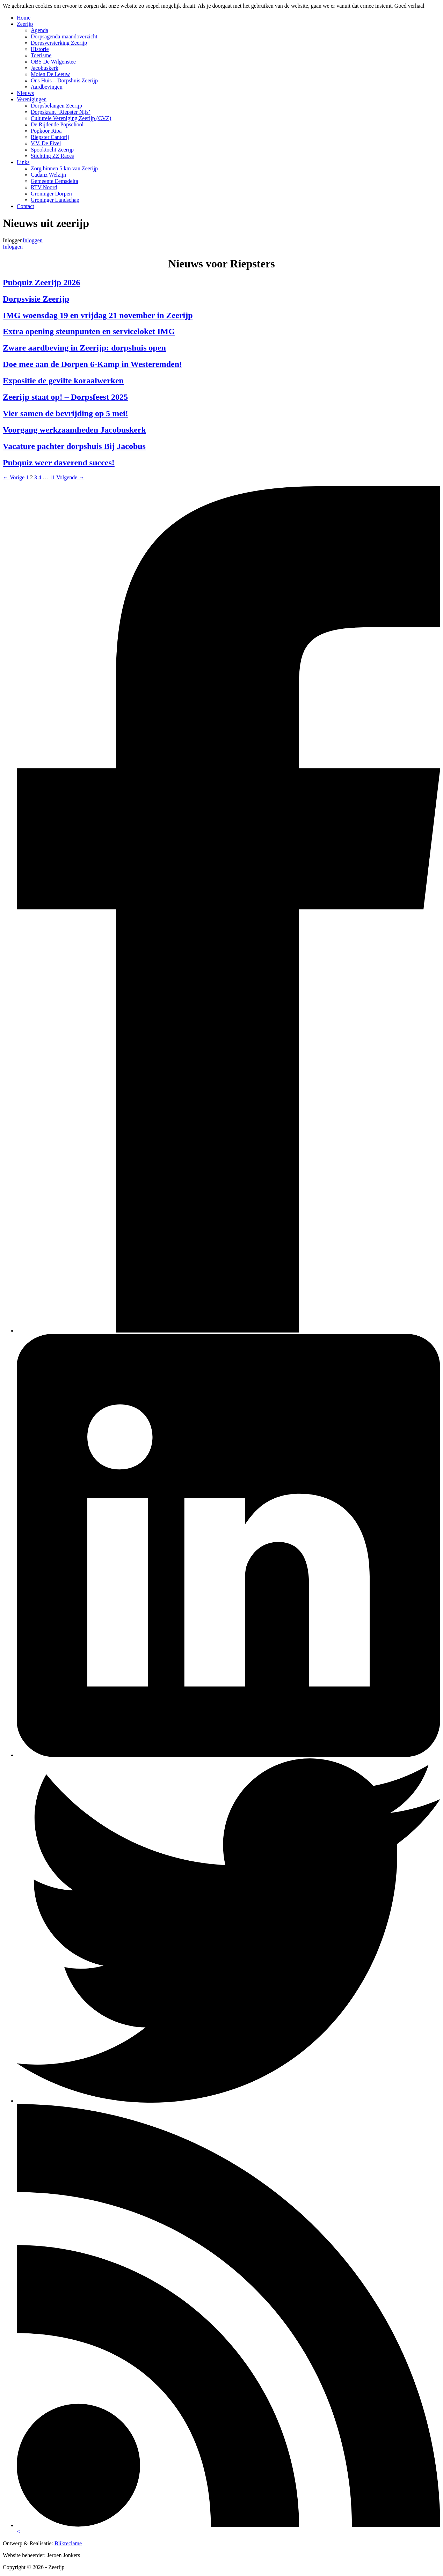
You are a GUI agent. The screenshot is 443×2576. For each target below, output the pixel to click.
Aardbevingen (47, 87)
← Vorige (13, 477)
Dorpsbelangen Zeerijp (56, 106)
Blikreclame (68, 2543)
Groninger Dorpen (51, 194)
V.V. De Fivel (46, 143)
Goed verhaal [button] (409, 6)
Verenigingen (31, 99)
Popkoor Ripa (46, 131)
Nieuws (25, 93)
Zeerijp (25, 24)
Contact (25, 206)
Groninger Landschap (55, 200)
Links (23, 162)
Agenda (39, 30)
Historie (40, 49)
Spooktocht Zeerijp (52, 150)
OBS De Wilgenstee (53, 62)
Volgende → (70, 477)
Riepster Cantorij (50, 137)
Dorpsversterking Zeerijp (59, 43)
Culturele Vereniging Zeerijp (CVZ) (71, 118)
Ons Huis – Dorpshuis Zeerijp (64, 80)
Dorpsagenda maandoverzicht (64, 36)
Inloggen (33, 240)
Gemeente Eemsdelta (54, 181)
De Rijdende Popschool (57, 124)
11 (52, 477)
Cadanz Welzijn (48, 175)
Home (23, 18)
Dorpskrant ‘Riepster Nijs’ (60, 112)
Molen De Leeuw (50, 74)
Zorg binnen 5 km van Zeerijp (64, 168)
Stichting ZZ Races (52, 156)
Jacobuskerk (44, 68)
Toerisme (41, 55)
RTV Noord (44, 187)
